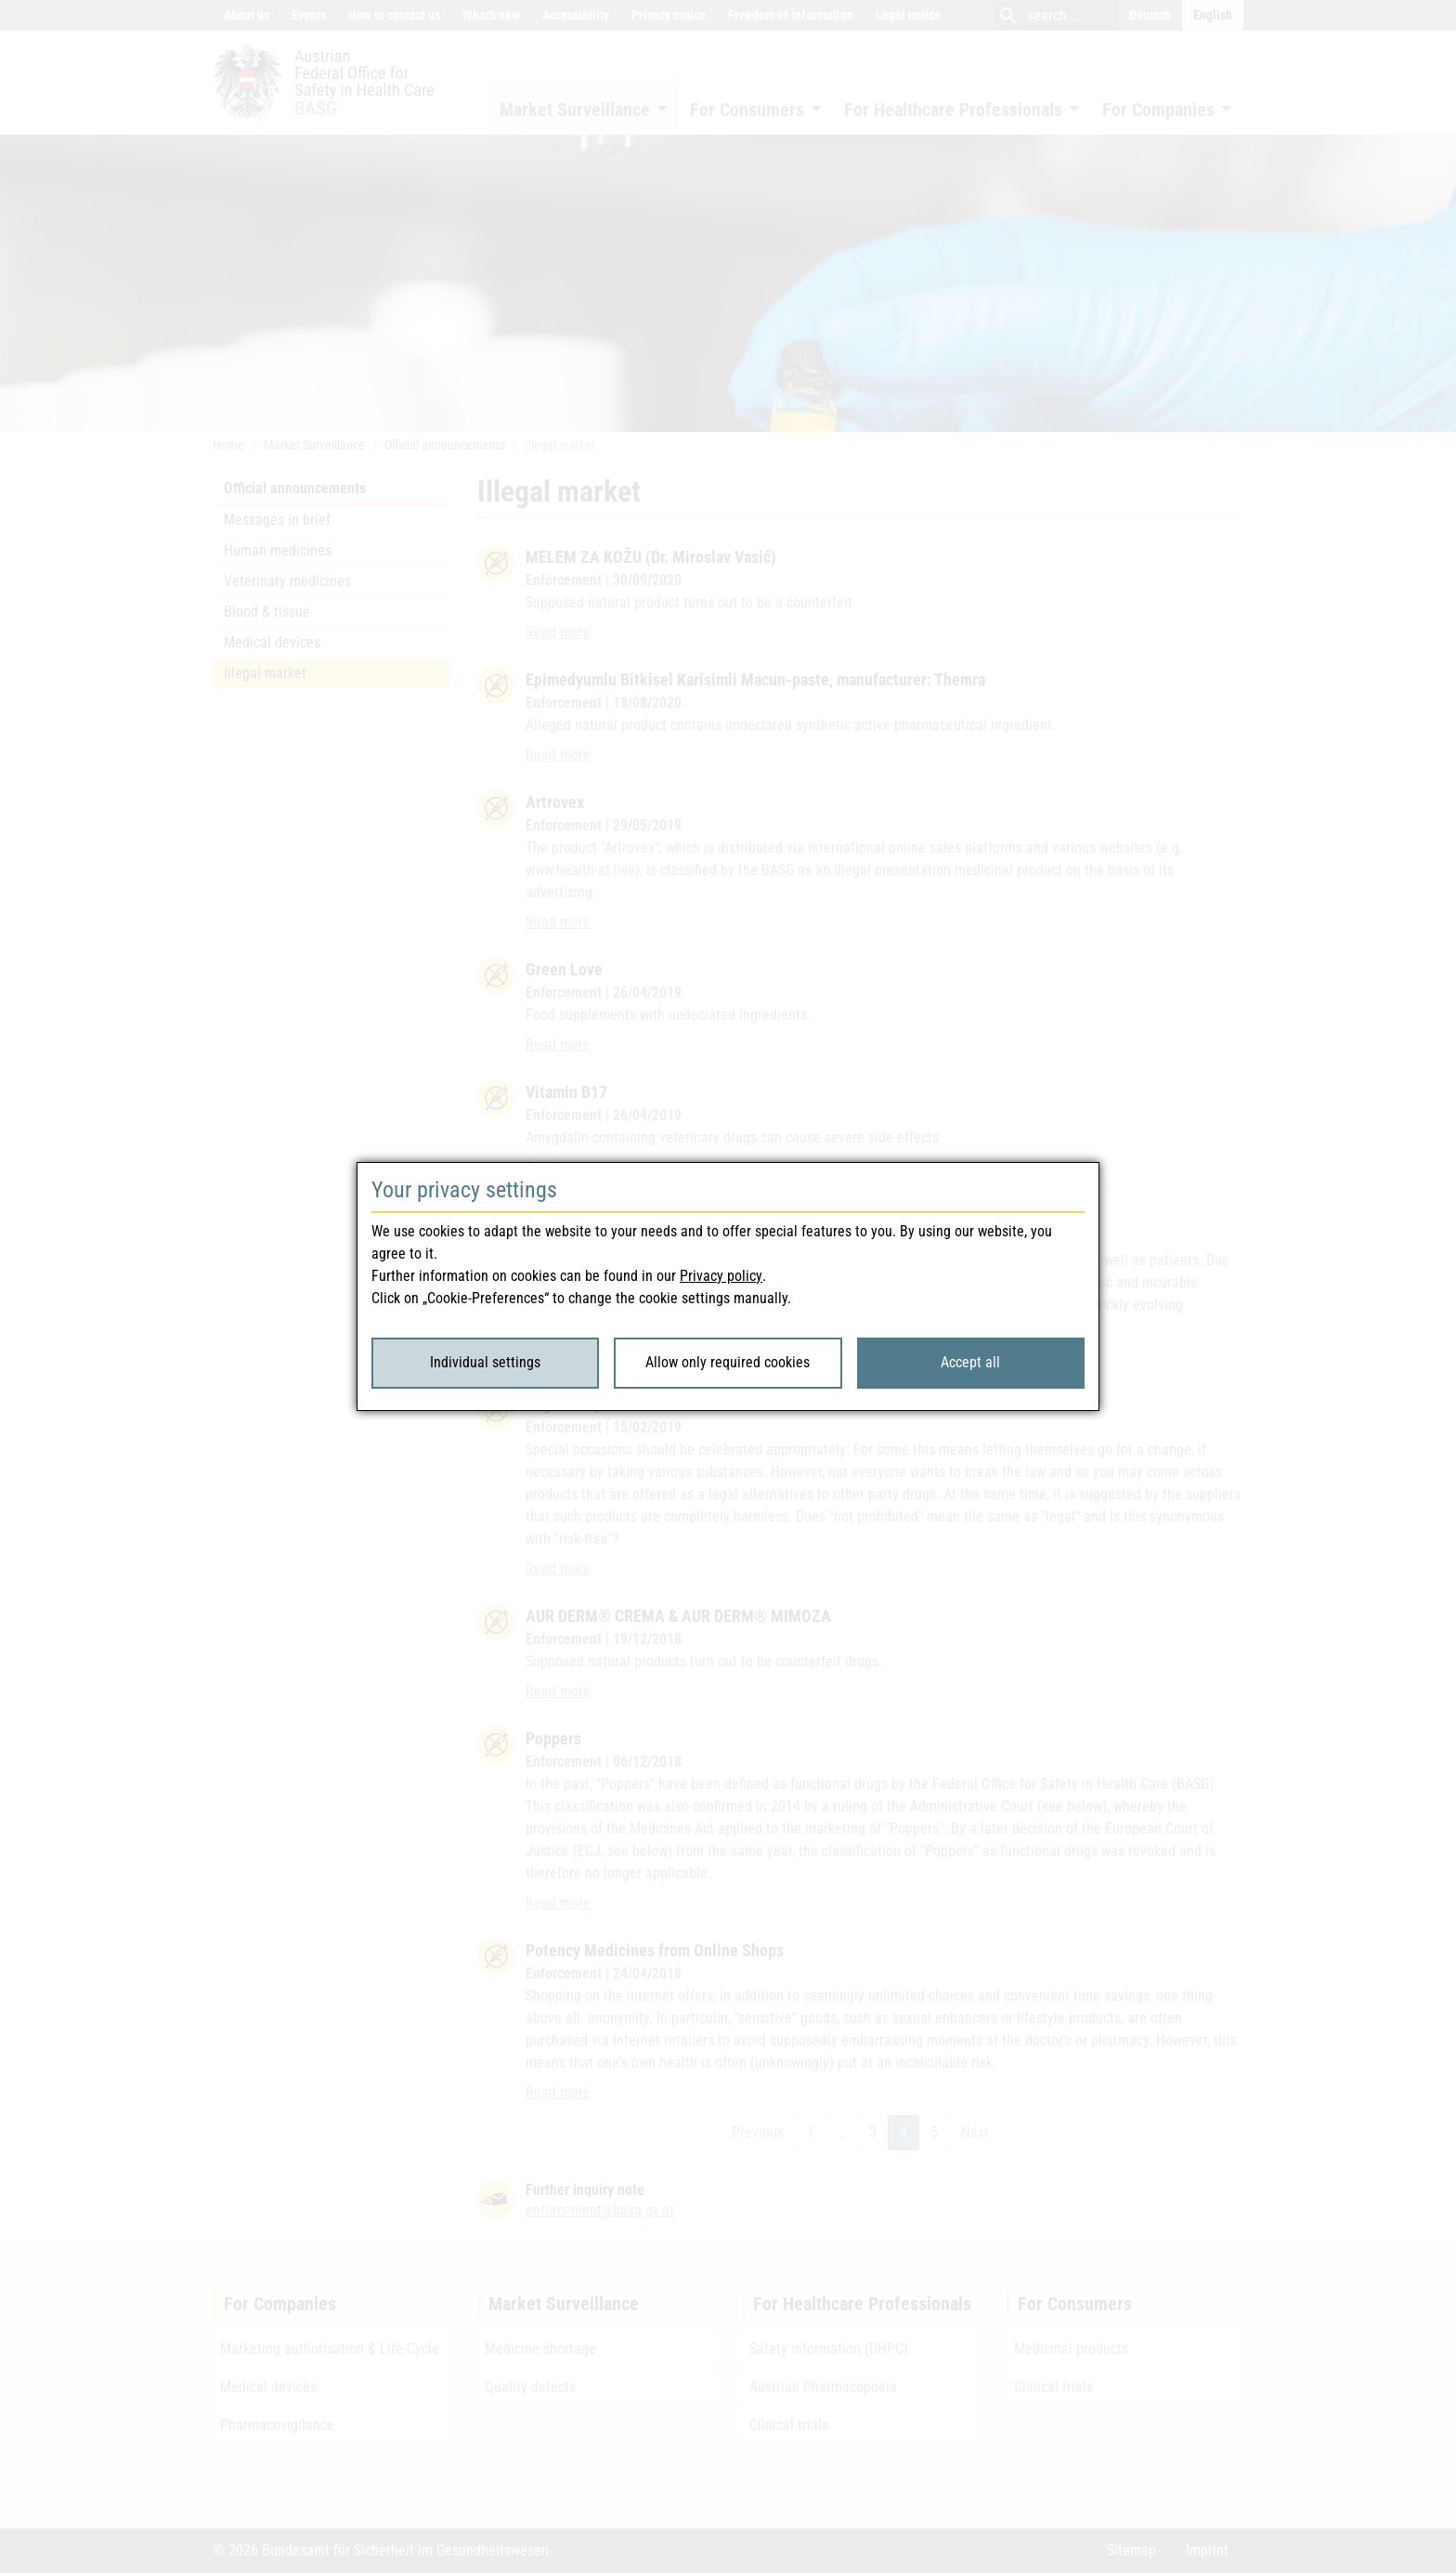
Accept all (970, 1362)
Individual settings (485, 1362)
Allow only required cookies (727, 1362)
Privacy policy (721, 1276)
